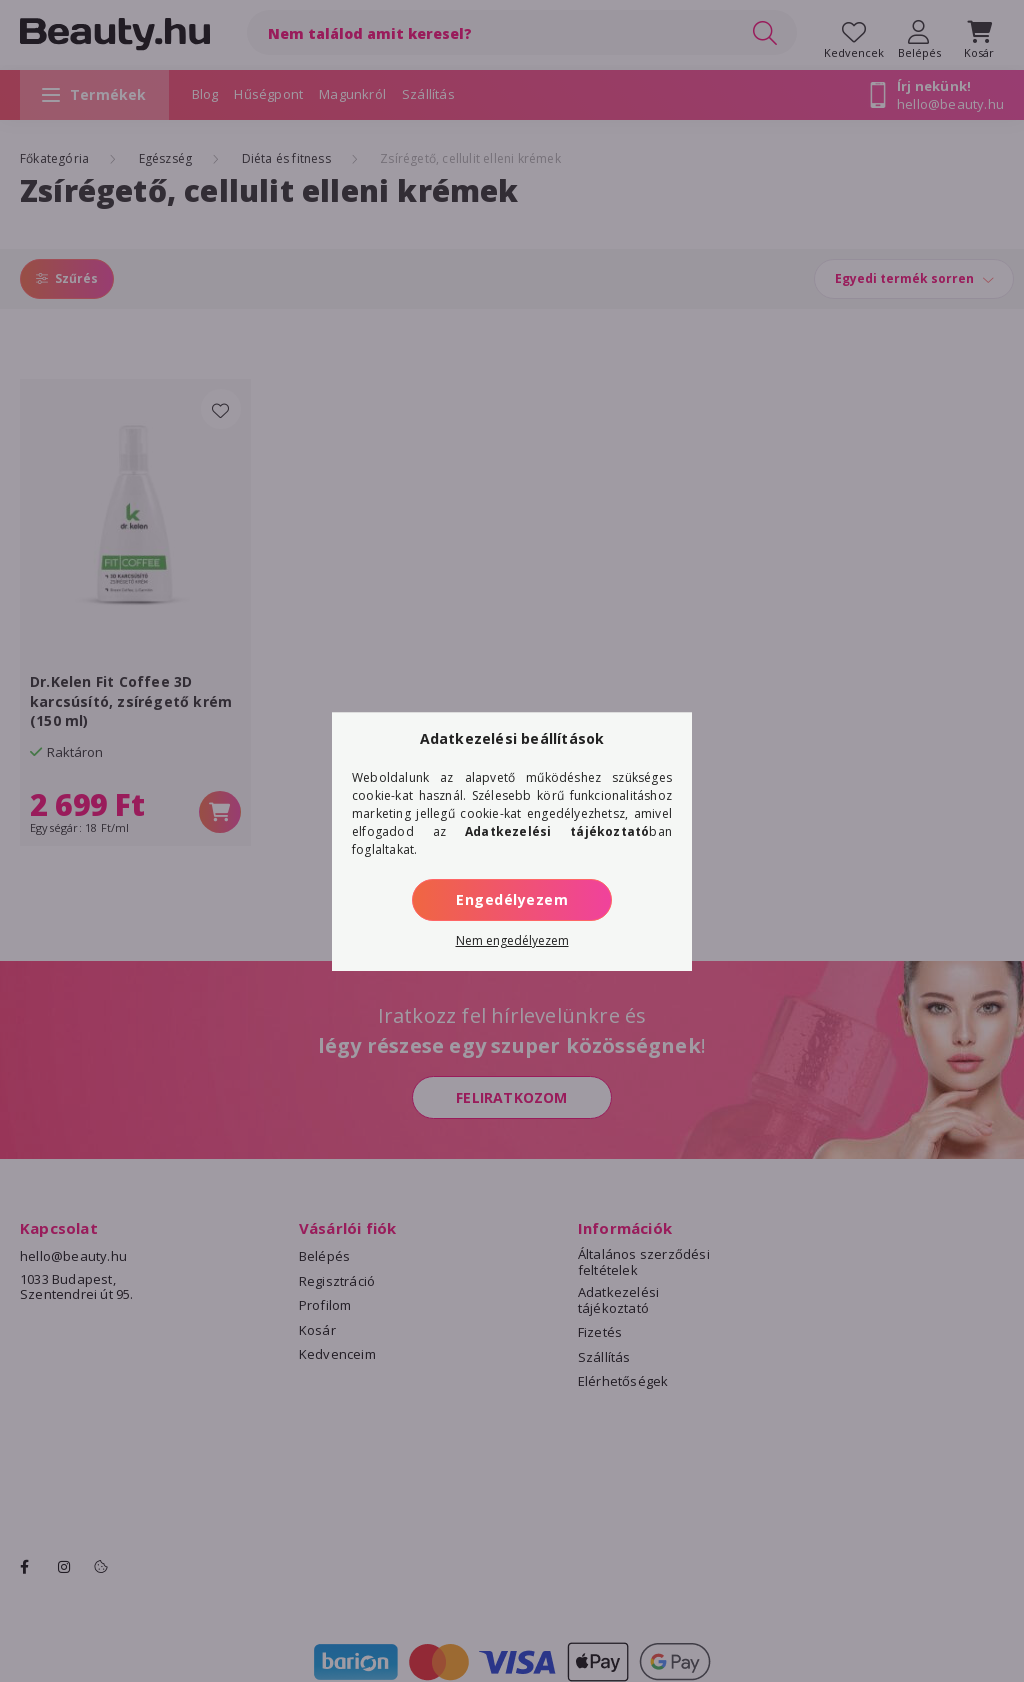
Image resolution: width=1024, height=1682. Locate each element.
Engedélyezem (512, 899)
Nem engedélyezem (512, 940)
